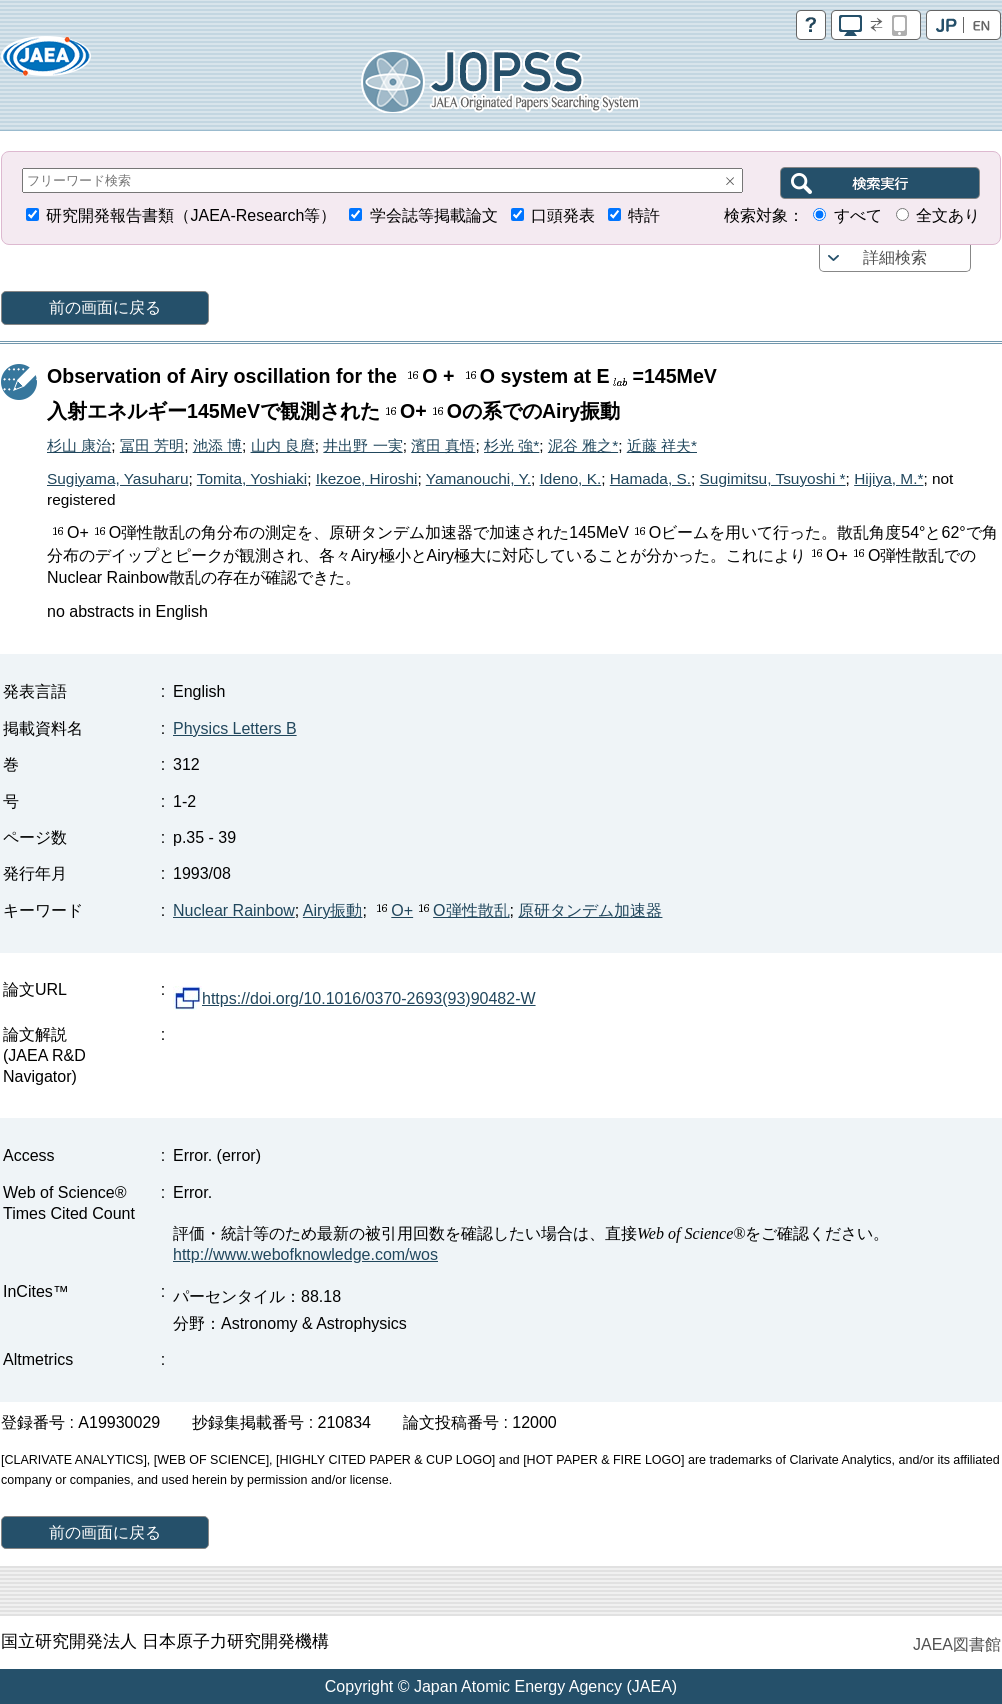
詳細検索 (895, 257)
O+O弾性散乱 (440, 910)
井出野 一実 (362, 445)
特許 (644, 215)
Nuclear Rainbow (234, 910)
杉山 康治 (79, 445)
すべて (858, 215)
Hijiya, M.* (888, 478)
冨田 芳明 (152, 445)
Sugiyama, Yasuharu (117, 478)
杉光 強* (511, 445)
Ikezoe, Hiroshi (367, 478)
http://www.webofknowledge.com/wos (305, 1254)
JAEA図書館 (957, 1644)
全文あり (948, 215)
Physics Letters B (235, 728)
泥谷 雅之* (583, 445)
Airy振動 (333, 910)
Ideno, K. (571, 478)
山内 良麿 (283, 445)
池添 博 (217, 445)
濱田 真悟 (443, 445)
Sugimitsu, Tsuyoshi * (773, 478)
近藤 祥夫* (662, 445)
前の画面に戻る (105, 307)
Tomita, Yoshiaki (252, 478)
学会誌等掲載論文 (434, 215)
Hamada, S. (650, 478)
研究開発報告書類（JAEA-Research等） (191, 215)
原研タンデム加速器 (590, 910)
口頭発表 (563, 215)
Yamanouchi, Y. (478, 478)
